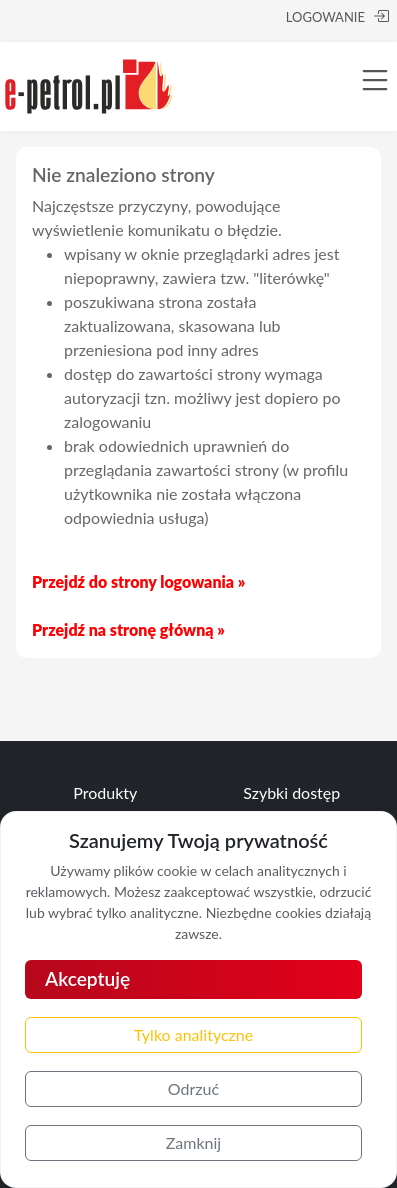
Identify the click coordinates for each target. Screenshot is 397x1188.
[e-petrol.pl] (89, 83)
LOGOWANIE (337, 16)
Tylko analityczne (193, 1034)
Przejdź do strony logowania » (138, 581)
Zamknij (193, 1142)
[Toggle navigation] (375, 80)
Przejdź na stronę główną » (128, 629)
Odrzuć (193, 1088)
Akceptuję (87, 978)
